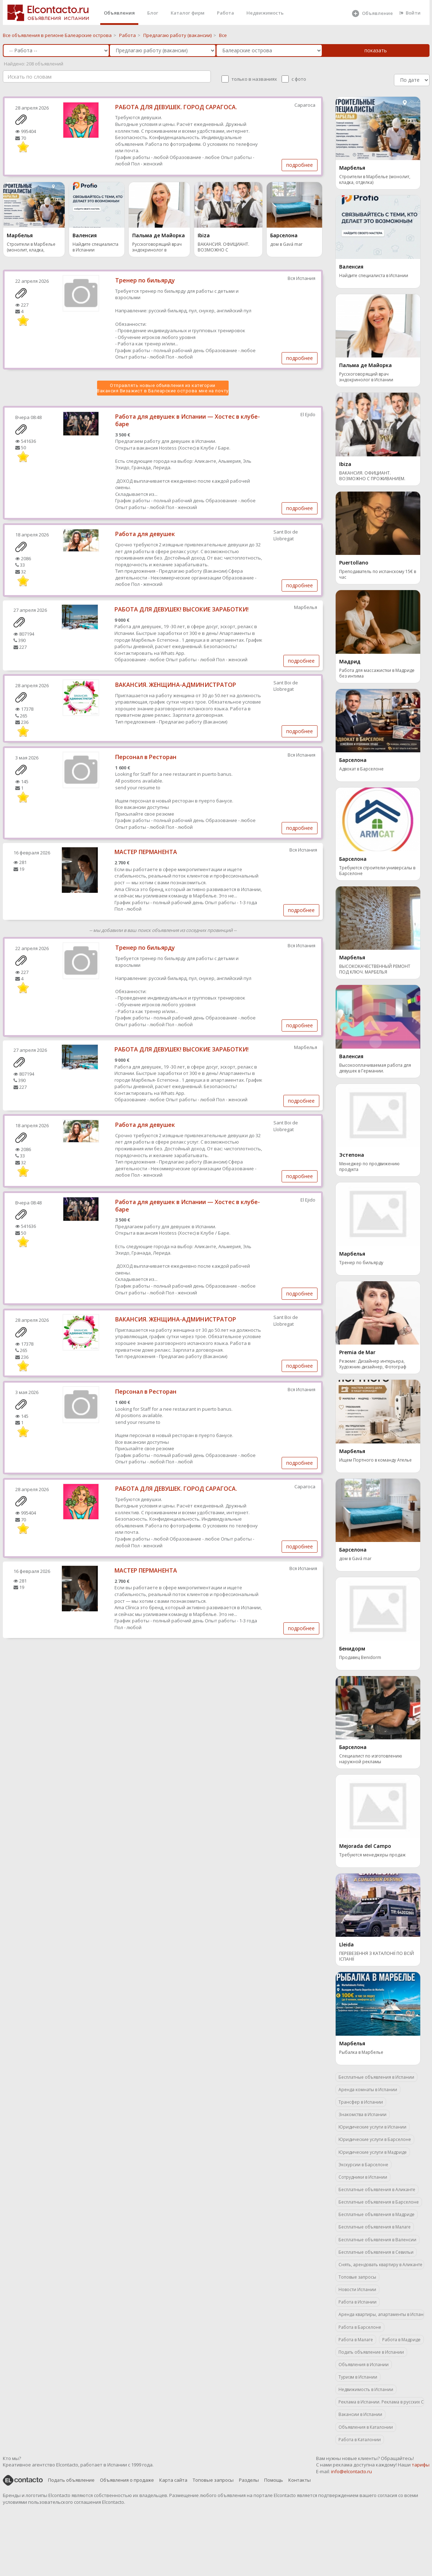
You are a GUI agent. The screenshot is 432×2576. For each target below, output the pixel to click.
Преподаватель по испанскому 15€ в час (377, 574)
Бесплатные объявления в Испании (376, 2077)
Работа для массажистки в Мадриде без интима (377, 673)
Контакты (299, 2480)
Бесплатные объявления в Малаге (374, 2227)
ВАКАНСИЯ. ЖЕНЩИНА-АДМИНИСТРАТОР (175, 685)
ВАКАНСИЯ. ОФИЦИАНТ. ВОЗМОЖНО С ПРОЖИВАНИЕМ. (223, 248)
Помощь (273, 2480)
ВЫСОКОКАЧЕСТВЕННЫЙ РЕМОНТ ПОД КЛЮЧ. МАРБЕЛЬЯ (374, 969)
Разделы (249, 2480)
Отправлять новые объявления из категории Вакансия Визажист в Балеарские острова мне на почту (163, 388)
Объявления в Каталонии (365, 2427)
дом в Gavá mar (286, 244)
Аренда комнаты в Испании (367, 2090)
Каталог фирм (187, 13)
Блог (152, 13)
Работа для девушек (145, 534)
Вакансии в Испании (360, 2414)
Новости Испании (357, 2289)
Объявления (119, 13)
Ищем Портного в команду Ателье (375, 1460)
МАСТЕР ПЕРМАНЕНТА (145, 852)
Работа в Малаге (355, 2340)
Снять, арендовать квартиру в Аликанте (380, 2265)
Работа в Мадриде (401, 2340)
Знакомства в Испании (362, 2114)
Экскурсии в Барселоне (363, 2165)
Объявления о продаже (127, 2480)
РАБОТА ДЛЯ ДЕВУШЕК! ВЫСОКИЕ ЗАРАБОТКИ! (181, 609)
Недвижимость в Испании (365, 2389)
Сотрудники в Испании (362, 2177)
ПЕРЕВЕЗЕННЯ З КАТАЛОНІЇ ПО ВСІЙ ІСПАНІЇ (376, 1956)
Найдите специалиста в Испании (95, 247)
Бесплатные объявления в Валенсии (377, 2240)
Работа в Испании (357, 2302)
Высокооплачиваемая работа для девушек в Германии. (375, 1068)
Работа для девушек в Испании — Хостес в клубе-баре (187, 420)
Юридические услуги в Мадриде (372, 2152)
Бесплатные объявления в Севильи (376, 2252)
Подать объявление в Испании (371, 2352)
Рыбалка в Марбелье (361, 2052)
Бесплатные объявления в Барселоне (378, 2202)
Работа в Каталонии (359, 2440)
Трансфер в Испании (360, 2102)
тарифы (421, 2464)
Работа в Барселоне (359, 2327)
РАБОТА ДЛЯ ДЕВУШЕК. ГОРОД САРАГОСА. (176, 107)
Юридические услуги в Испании (372, 2127)
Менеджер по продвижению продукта (369, 1166)
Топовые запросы (357, 2277)
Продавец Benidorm (360, 1657)
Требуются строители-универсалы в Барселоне (377, 870)
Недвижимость (265, 13)
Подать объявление (71, 2480)
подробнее (299, 164)
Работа (225, 13)
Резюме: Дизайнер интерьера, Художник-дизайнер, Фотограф (372, 1364)
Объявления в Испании (363, 2365)
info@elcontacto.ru (351, 2471)
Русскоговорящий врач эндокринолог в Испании (157, 248)
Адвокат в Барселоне (361, 769)
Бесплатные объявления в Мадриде (376, 2214)
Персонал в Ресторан (145, 757)
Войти (410, 13)
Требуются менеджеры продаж (372, 1855)
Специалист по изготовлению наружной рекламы (370, 1759)
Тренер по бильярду (145, 280)
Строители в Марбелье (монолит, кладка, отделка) (31, 248)
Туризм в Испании (357, 2377)
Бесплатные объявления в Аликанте (376, 2190)
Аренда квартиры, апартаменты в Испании (381, 2314)
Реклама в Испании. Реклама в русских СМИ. (381, 2402)
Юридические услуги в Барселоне (374, 2139)
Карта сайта (173, 2480)
